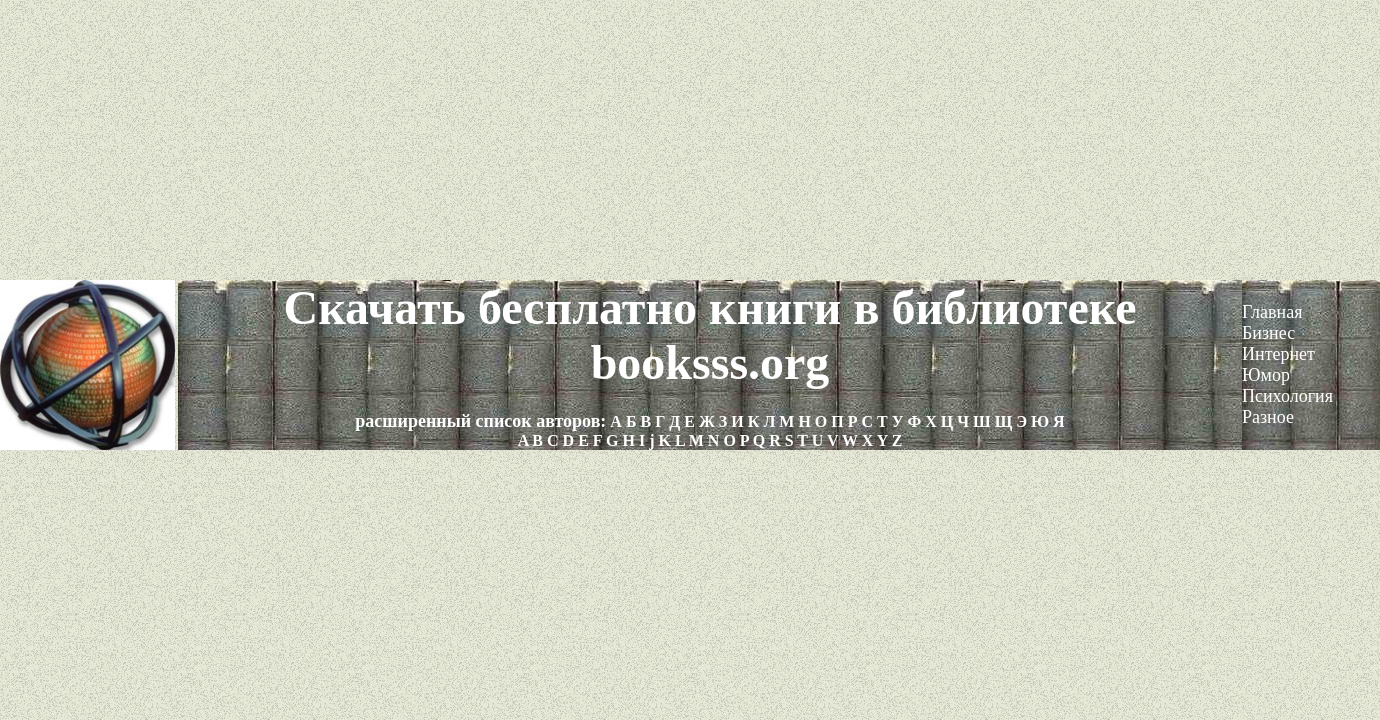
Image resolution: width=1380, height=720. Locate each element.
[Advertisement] (690, 140)
